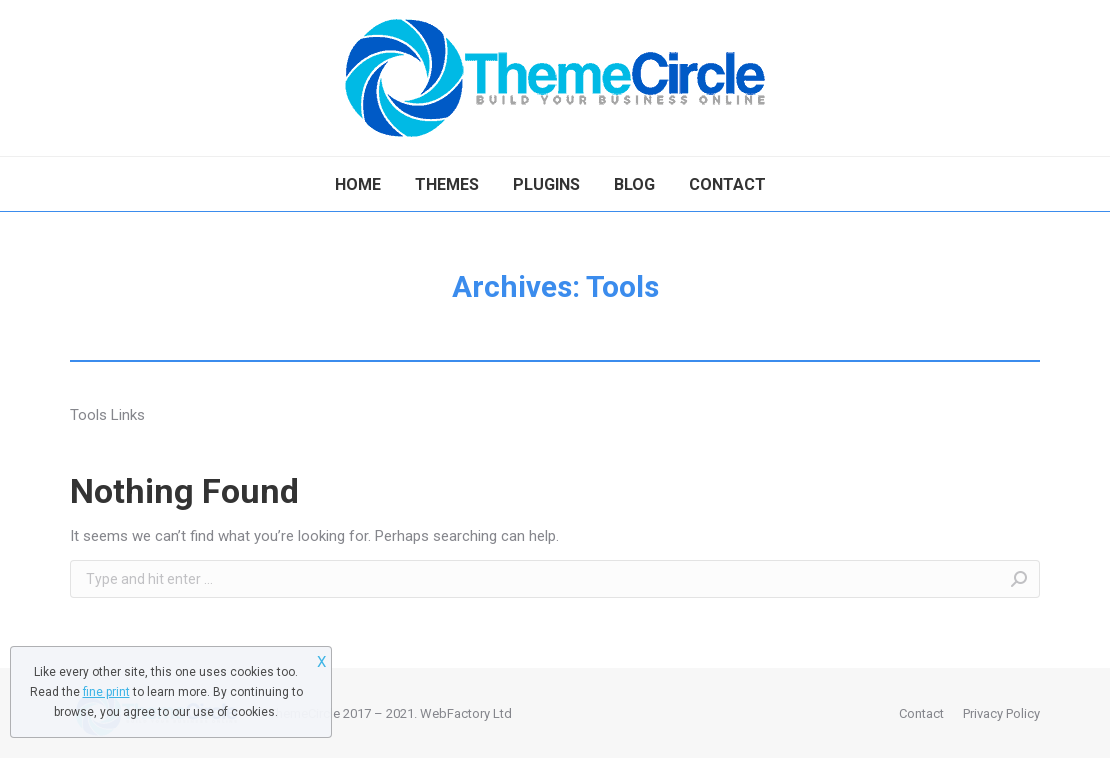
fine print (106, 692)
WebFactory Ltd (466, 713)
